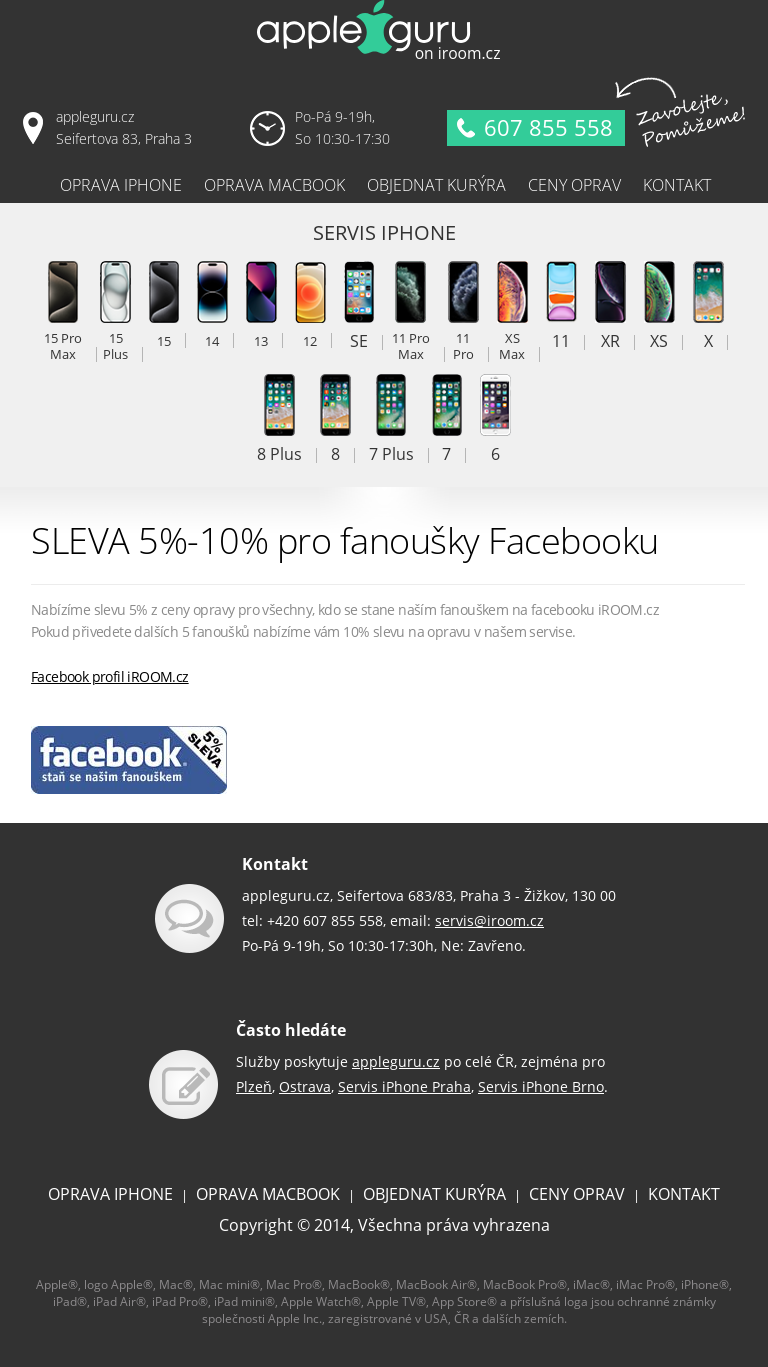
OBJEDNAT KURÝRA (434, 1194)
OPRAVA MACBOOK (268, 1194)
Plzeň (254, 1086)
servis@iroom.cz (489, 920)
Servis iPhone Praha (404, 1086)
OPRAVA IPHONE (110, 1194)
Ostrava (305, 1086)
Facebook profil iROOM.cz (110, 676)
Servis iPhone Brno (541, 1086)
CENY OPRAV (577, 1194)
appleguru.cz (396, 1061)
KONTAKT (684, 1194)
